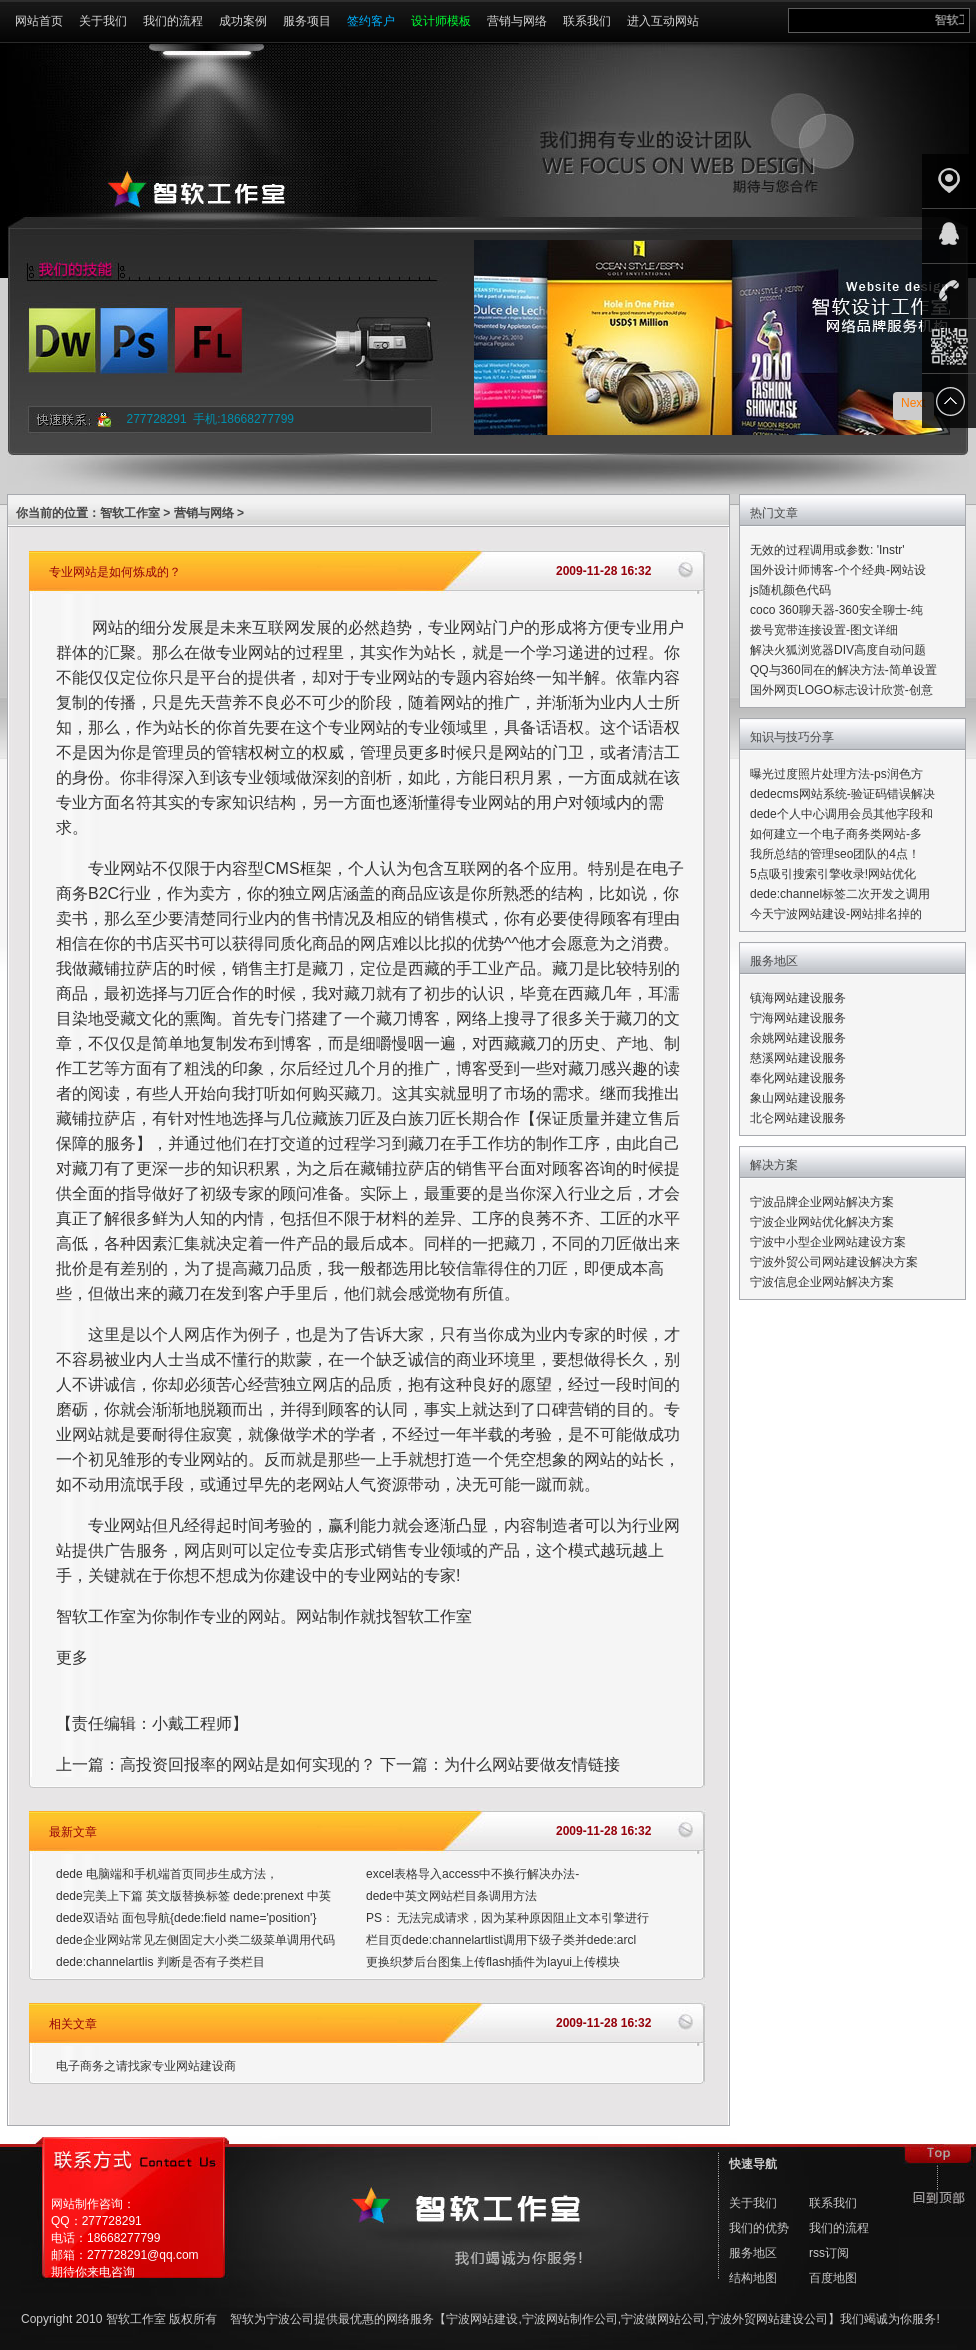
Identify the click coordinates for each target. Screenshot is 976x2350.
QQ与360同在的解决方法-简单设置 (843, 670)
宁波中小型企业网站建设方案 (828, 1242)
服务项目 (307, 21)
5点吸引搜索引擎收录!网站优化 (833, 874)
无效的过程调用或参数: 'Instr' (827, 550)
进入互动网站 (663, 21)
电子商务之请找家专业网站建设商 (146, 2066)
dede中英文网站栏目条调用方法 (451, 1896)
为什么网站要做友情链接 (532, 1764)
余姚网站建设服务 (798, 1038)
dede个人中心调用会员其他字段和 (841, 814)
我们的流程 (173, 21)
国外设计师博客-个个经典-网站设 (838, 570)
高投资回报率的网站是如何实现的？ (248, 1764)
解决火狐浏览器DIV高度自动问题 (838, 650)
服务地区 (753, 2253)
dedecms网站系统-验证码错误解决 (842, 794)
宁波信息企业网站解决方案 (822, 1282)
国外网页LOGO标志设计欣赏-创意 (841, 690)
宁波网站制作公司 (570, 2319)
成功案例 (243, 21)
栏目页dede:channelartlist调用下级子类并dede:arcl (501, 1940)
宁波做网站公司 (663, 2319)
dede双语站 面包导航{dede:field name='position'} (186, 1918)
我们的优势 (759, 2228)
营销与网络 (517, 21)
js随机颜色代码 (790, 590)
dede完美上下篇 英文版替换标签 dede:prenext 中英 (193, 1896)
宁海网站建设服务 (798, 1018)
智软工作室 (130, 513)
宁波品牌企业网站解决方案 (822, 1202)
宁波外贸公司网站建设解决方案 (834, 1262)
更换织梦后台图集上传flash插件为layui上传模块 (493, 1962)
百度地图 (833, 2278)
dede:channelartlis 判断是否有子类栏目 (160, 1962)
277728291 (157, 419)
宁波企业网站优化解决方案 (822, 1222)
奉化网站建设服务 (798, 1078)
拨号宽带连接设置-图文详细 (824, 630)
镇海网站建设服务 (798, 998)
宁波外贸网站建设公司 (768, 2319)
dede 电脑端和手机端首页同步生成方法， (167, 1874)
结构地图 (753, 2278)
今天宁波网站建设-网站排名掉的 (836, 914)
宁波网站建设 (482, 2319)
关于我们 (103, 21)
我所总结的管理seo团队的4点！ (835, 854)
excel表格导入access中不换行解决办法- (472, 1874)
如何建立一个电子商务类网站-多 (836, 834)
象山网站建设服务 (798, 1098)
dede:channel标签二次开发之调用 (840, 894)
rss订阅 (829, 2253)
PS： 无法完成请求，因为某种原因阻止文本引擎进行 (507, 1918)
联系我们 (587, 21)
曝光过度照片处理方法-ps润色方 (836, 774)
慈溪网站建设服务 (798, 1058)
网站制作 (328, 1616)
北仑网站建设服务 (798, 1118)
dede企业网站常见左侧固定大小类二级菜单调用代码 (195, 1940)
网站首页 (39, 21)
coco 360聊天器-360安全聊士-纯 (836, 610)
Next (913, 403)
